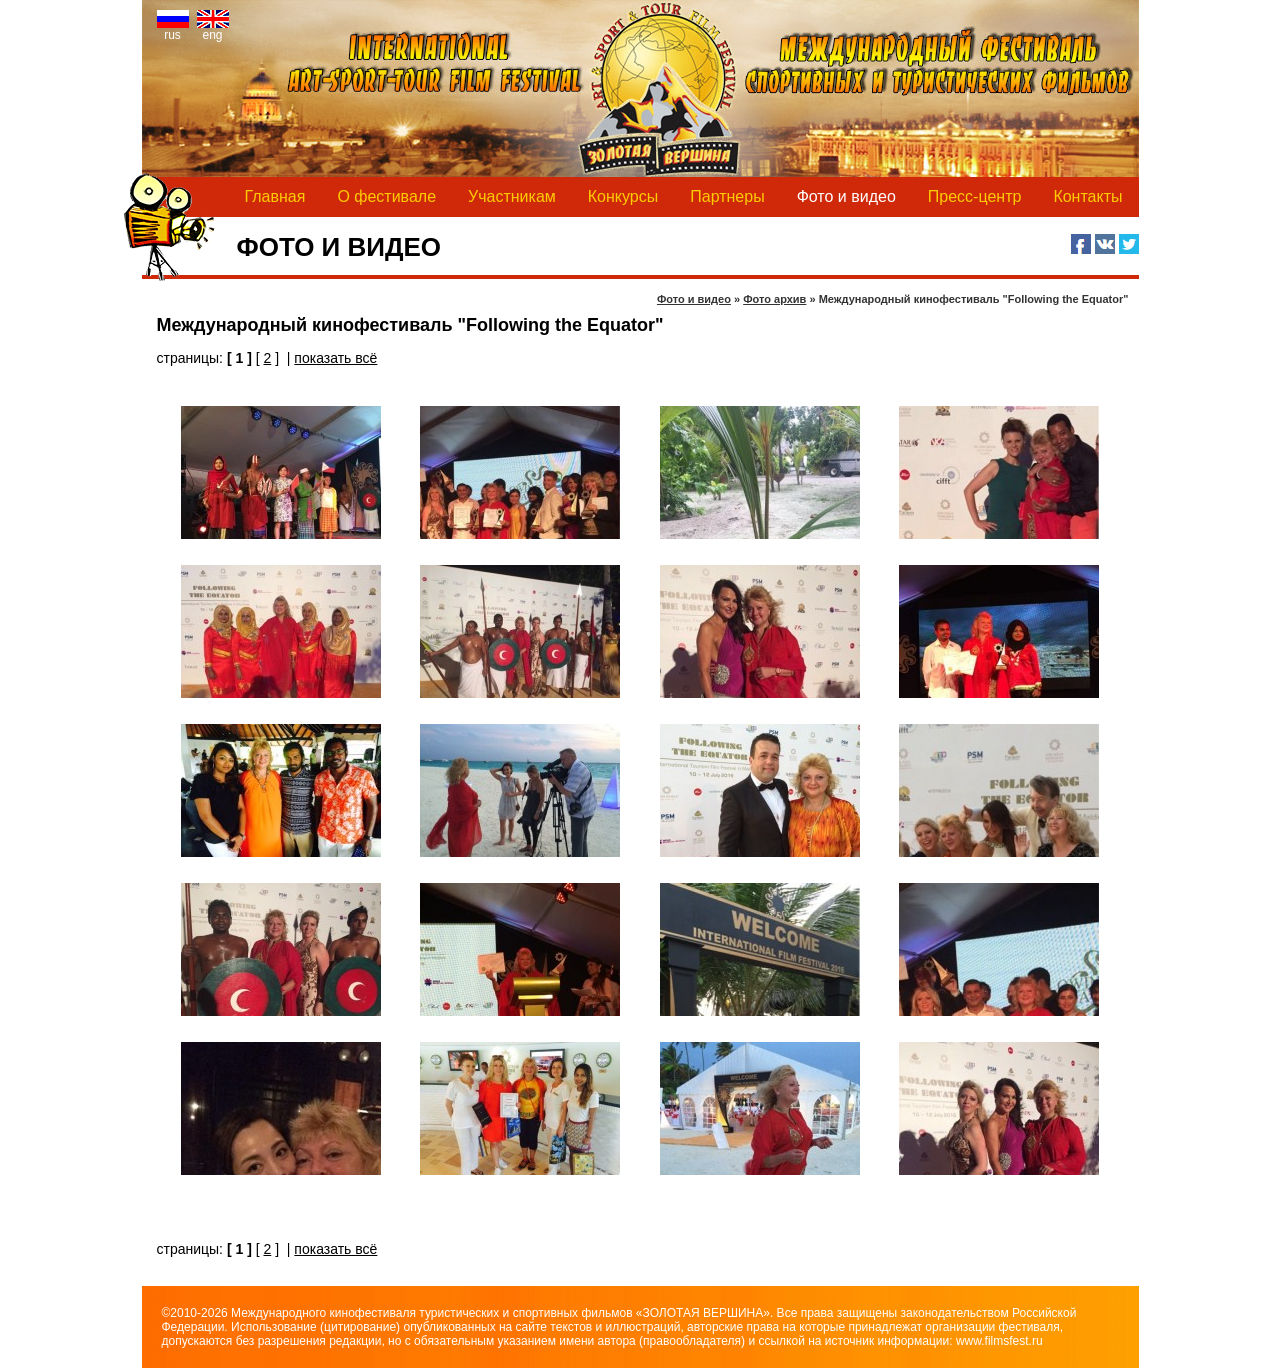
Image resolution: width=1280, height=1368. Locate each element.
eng (213, 29)
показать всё (335, 358)
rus (173, 29)
